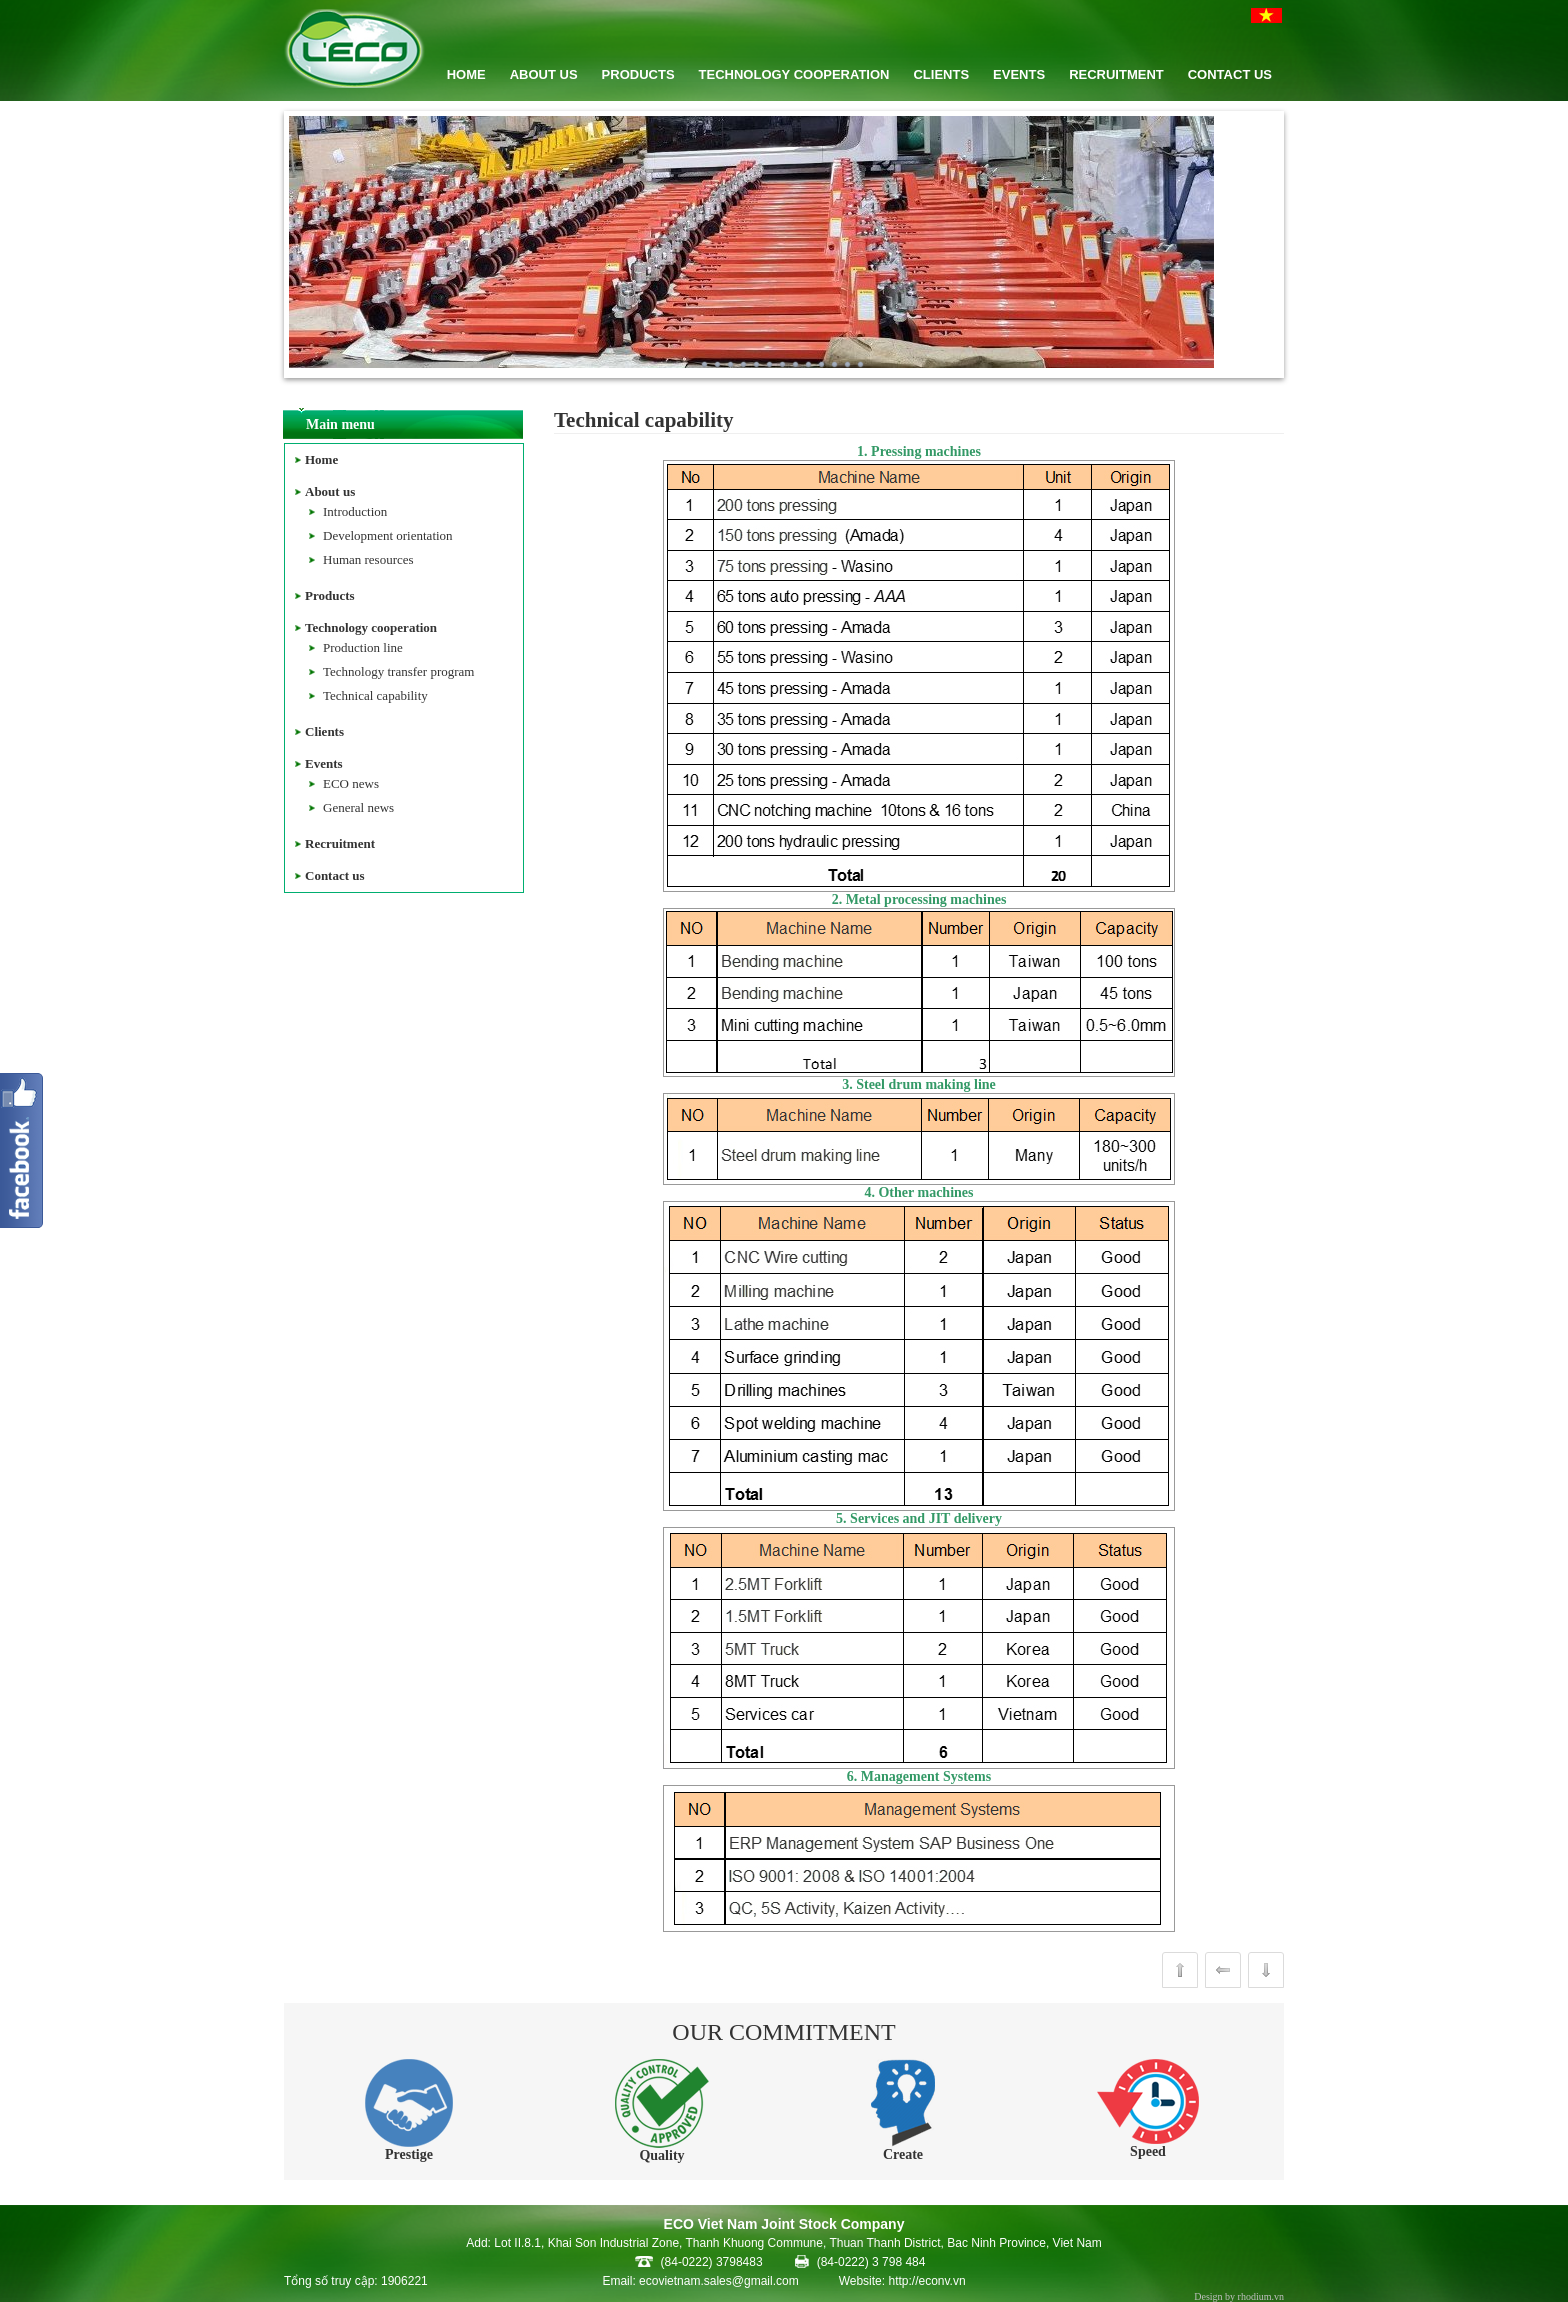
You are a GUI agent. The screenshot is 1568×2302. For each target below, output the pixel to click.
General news (358, 807)
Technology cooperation (371, 627)
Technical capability (375, 695)
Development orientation (388, 535)
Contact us (335, 875)
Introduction (355, 511)
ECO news (351, 783)
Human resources (368, 559)
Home (321, 459)
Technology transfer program (398, 671)
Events (324, 763)
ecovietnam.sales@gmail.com (719, 2281)
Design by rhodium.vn (1239, 2296)
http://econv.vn (926, 2281)
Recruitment (340, 843)
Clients (324, 731)
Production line (363, 647)
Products (330, 595)
